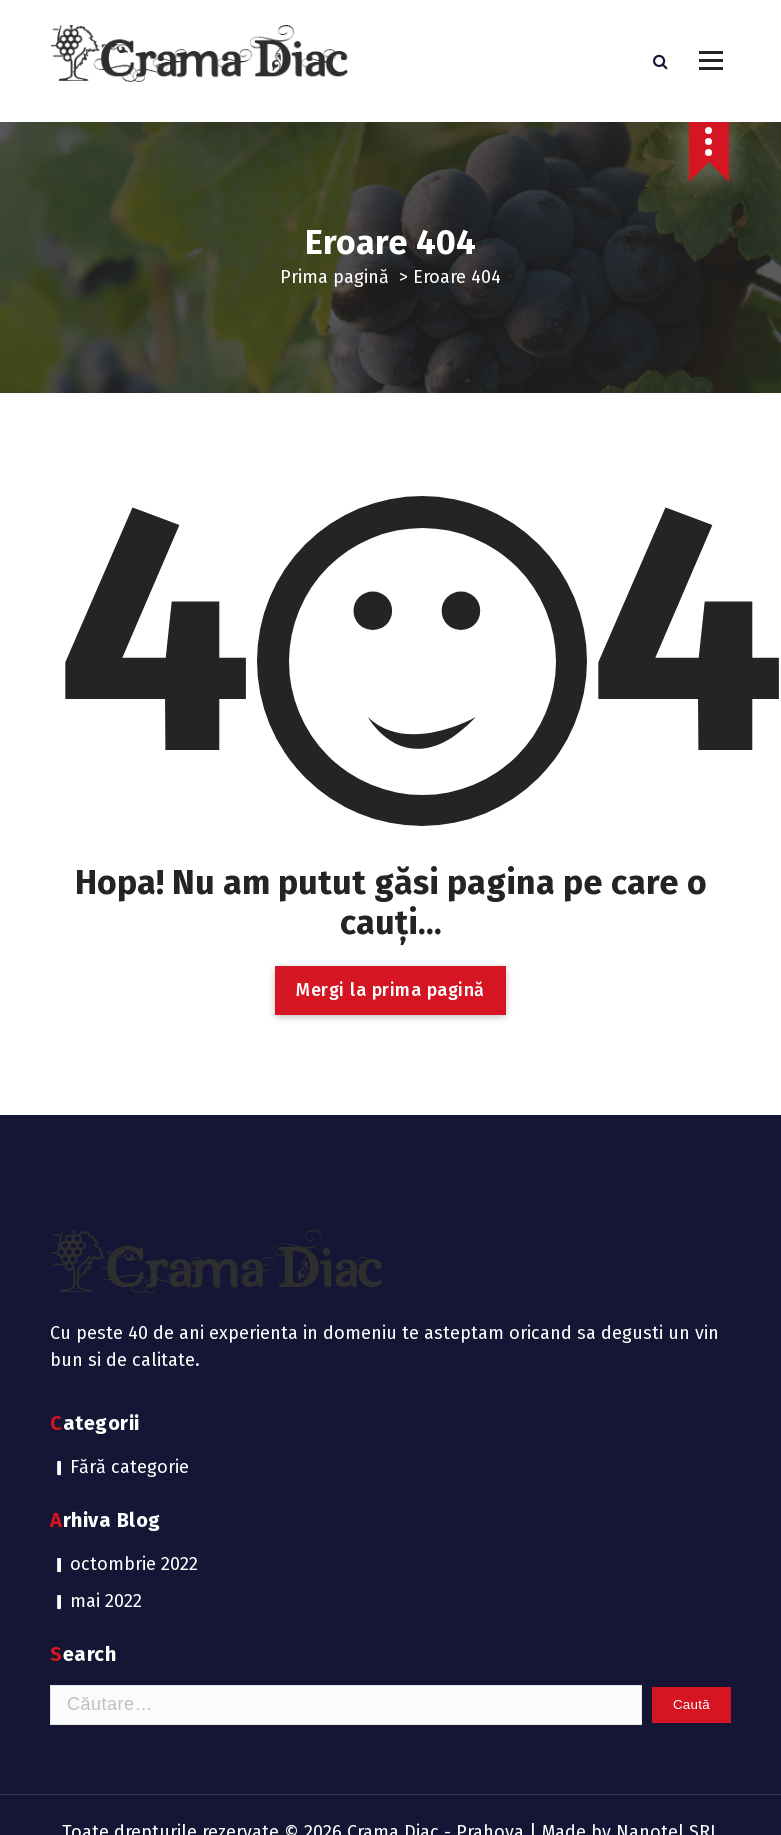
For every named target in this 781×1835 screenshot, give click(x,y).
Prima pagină (334, 277)
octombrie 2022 (134, 1441)
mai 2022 (106, 1478)
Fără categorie (129, 1344)
